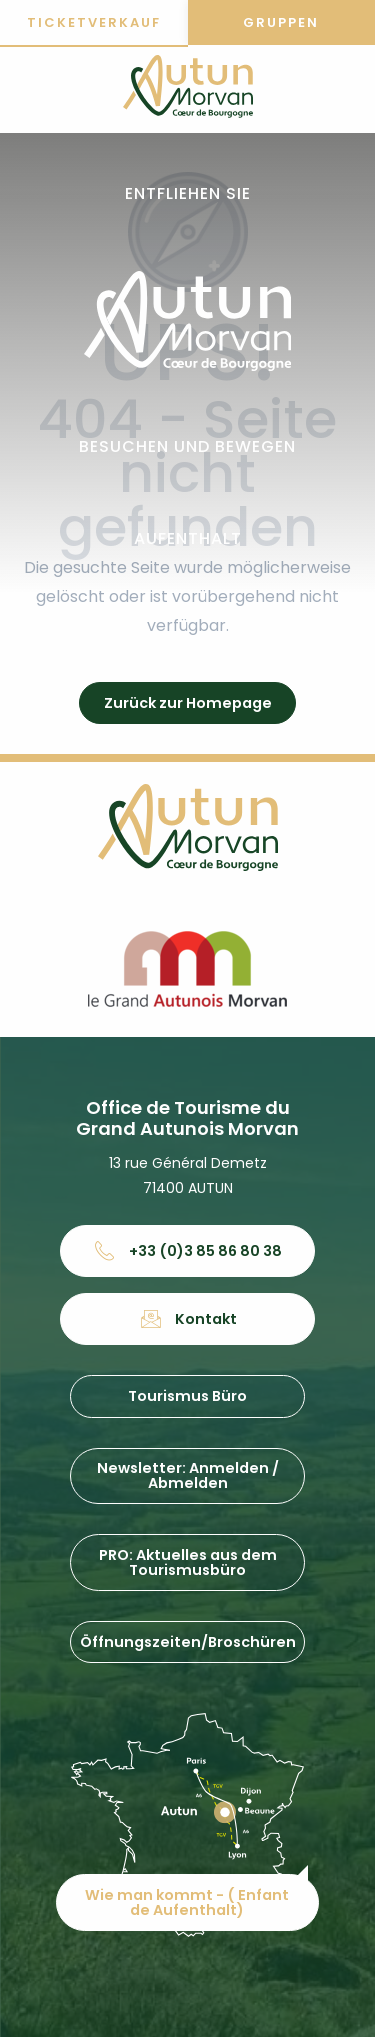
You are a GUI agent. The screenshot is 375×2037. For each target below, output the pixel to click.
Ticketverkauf (94, 22)
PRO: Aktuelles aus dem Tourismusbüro (188, 1562)
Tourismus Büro (187, 1396)
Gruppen (281, 22)
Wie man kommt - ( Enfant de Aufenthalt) (187, 1902)
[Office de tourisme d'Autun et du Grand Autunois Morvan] (188, 90)
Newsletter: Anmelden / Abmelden (188, 1475)
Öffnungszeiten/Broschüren (188, 1642)
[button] (188, 194)
